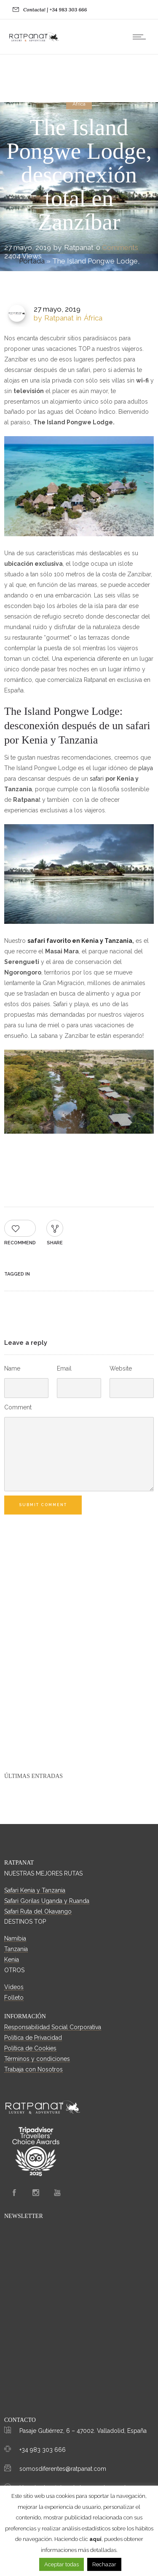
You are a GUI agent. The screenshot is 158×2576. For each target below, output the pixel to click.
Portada (32, 261)
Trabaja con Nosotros (33, 2069)
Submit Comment (43, 1505)
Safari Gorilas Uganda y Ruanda (46, 1900)
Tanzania (16, 1949)
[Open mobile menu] (141, 36)
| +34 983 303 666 (67, 9)
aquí (95, 2539)
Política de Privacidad (33, 2037)
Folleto (14, 1997)
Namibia (15, 1938)
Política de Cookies (30, 2048)
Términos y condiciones (37, 2058)
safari (97, 778)
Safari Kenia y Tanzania (34, 1890)
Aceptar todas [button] (61, 2564)
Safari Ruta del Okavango (38, 1911)
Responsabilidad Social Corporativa (52, 2027)
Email (64, 1368)
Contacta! (34, 9)
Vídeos (14, 1987)
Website (121, 1368)
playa (145, 768)
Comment (18, 1407)
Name (12, 1368)
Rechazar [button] (104, 2564)
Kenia (11, 1959)
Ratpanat (79, 247)
